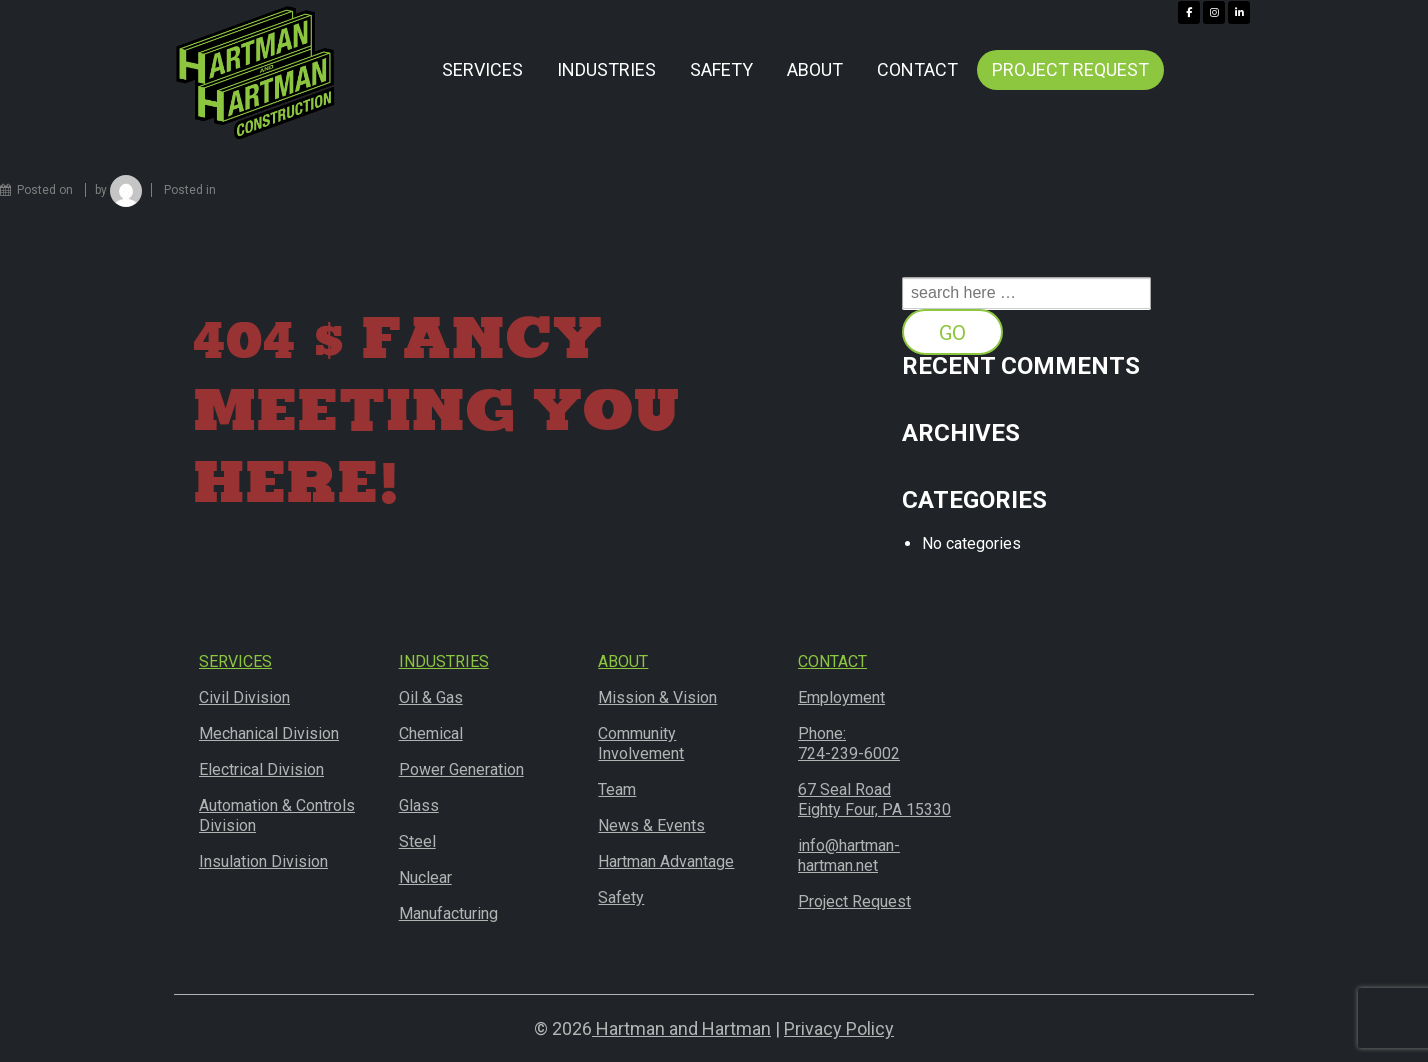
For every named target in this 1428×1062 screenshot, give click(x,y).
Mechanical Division (269, 733)
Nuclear (425, 877)
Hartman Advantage (666, 861)
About (815, 69)
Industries (606, 69)
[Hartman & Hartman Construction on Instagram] (1214, 12)
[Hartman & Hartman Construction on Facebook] (1189, 12)
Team (617, 789)
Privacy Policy (839, 1028)
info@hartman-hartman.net (849, 855)
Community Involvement (641, 743)
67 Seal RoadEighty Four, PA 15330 (874, 799)
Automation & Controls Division (277, 815)
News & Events (651, 825)
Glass (419, 805)
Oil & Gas (431, 697)
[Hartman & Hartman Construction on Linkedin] (1239, 12)
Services (482, 69)
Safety (721, 69)
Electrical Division (261, 769)
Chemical (431, 733)
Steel (417, 841)
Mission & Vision (657, 697)
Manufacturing (448, 913)
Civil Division (244, 697)
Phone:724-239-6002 (849, 743)
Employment (841, 697)
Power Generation (461, 769)
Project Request (1070, 69)
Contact (917, 69)
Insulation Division (263, 861)
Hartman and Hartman (681, 1028)
